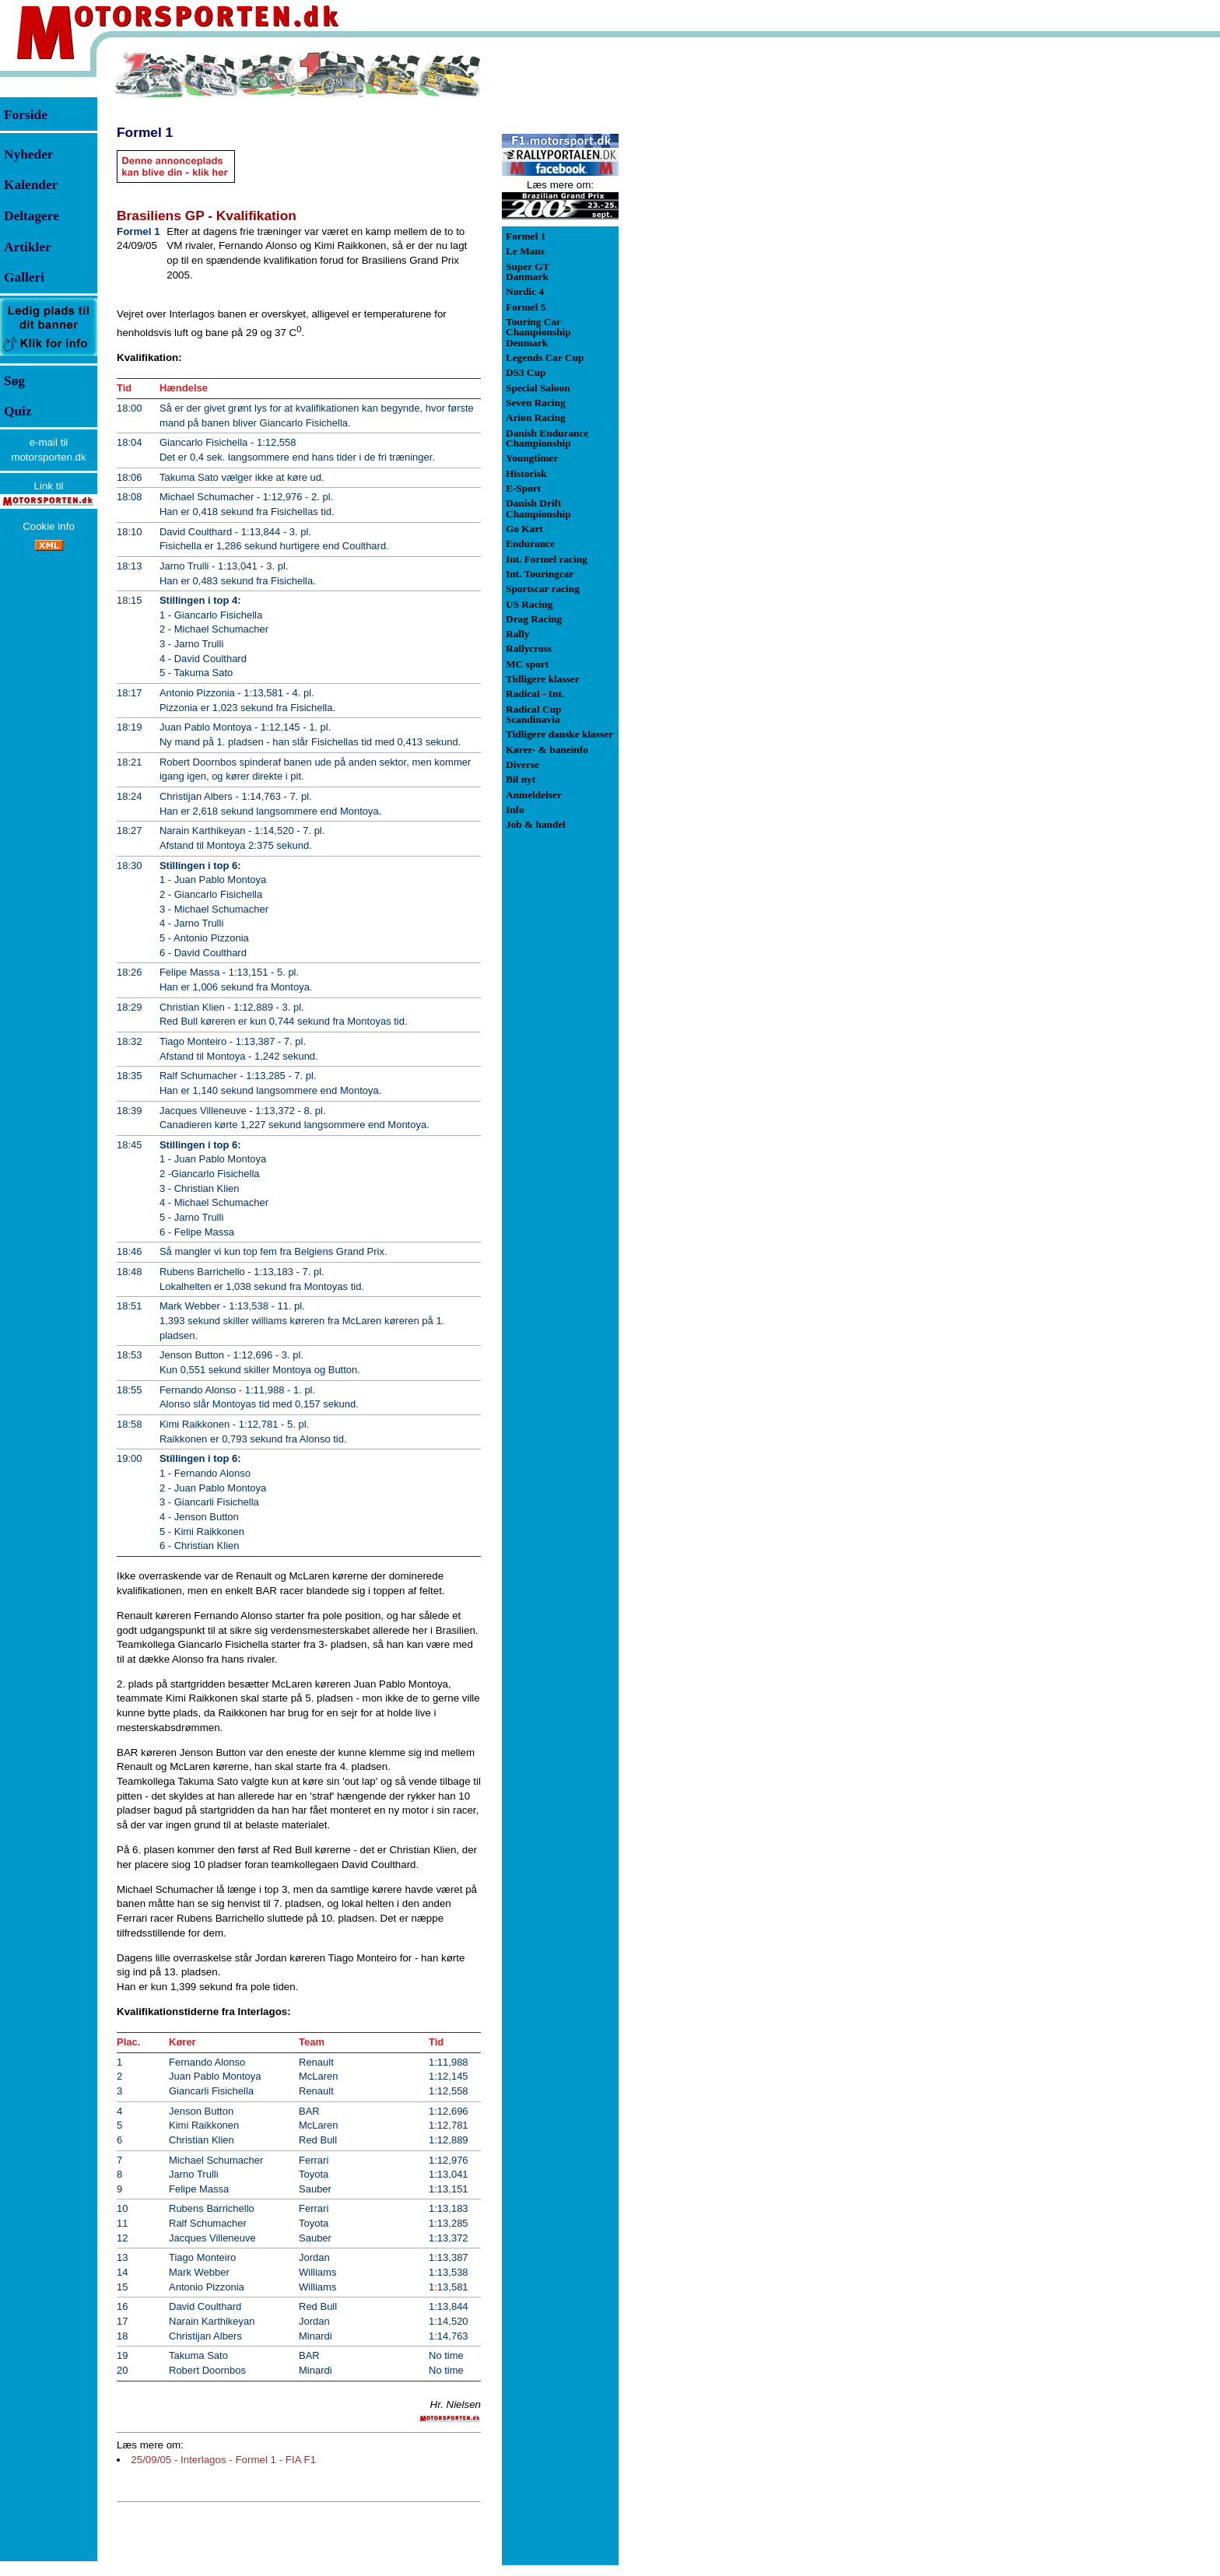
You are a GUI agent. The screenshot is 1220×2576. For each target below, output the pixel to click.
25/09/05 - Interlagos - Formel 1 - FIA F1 (223, 2460)
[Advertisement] (700, 283)
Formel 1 (145, 132)
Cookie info (49, 526)
